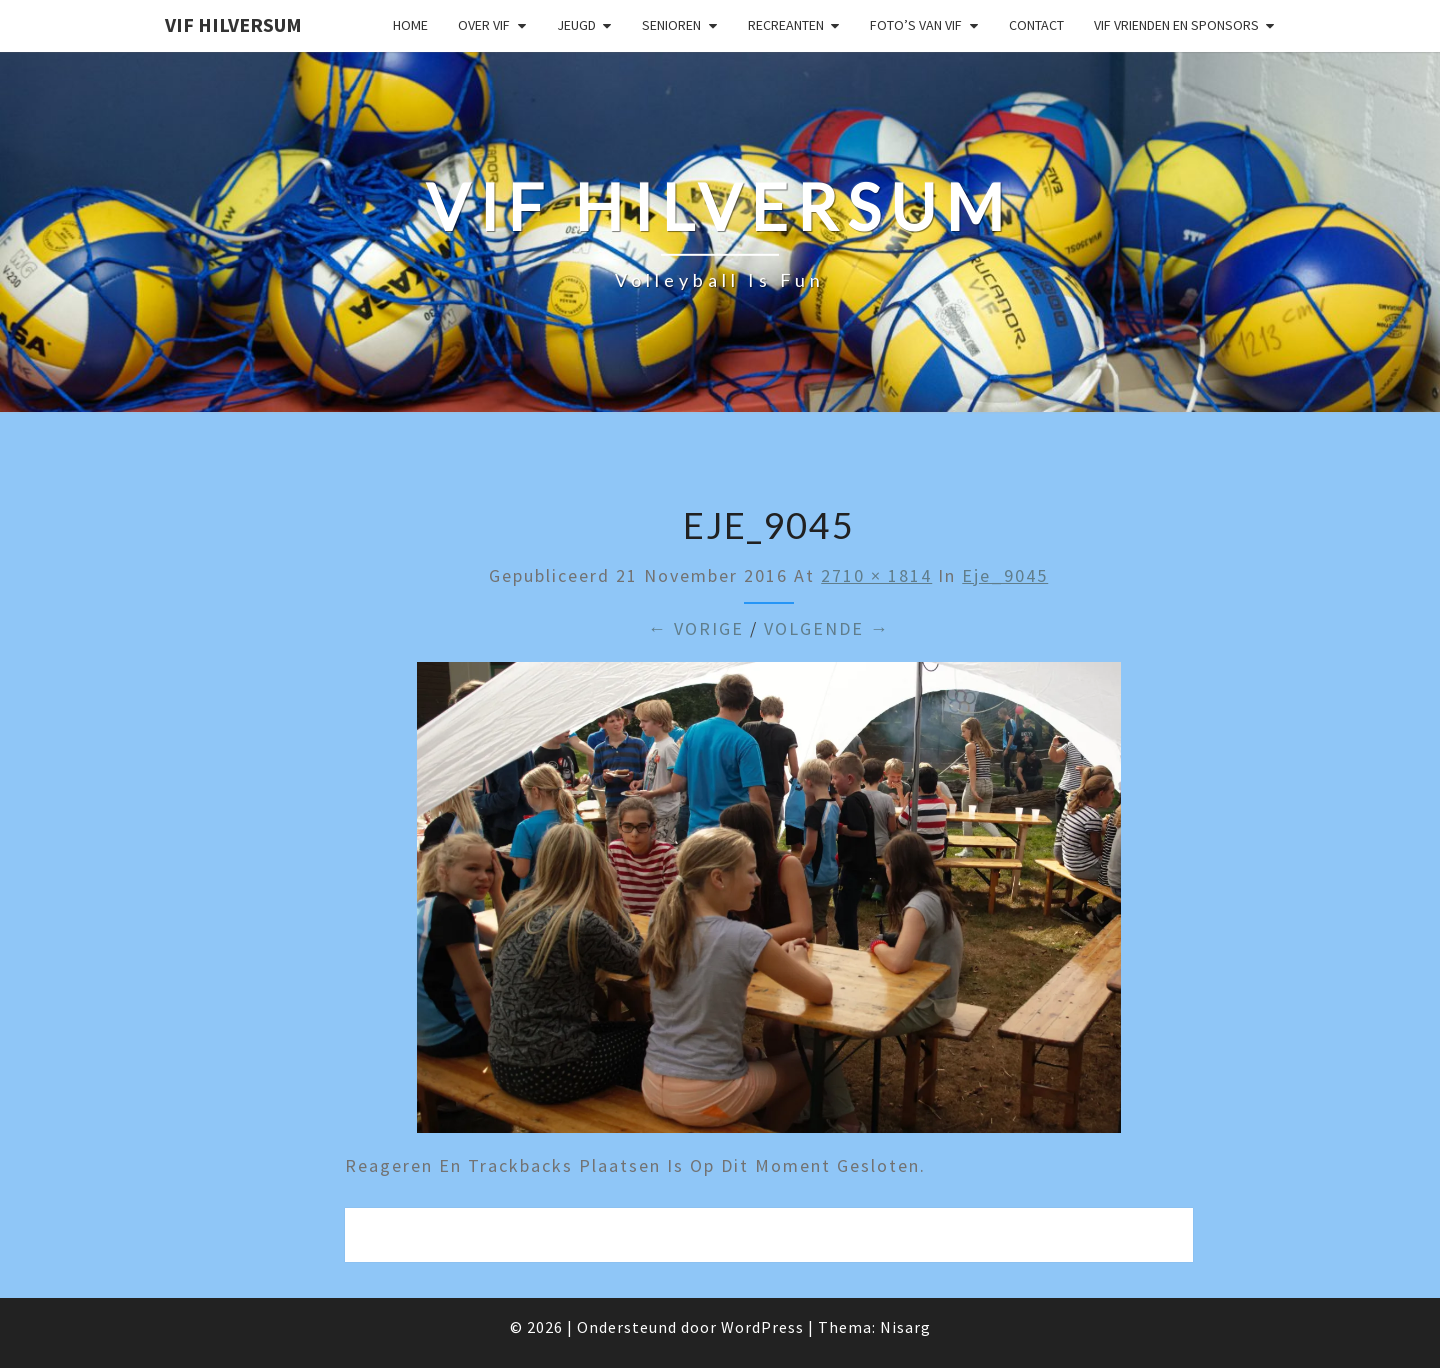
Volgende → (827, 628)
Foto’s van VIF (916, 25)
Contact (1036, 25)
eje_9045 (1005, 575)
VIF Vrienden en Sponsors (1176, 25)
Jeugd (576, 25)
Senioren (671, 25)
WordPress (762, 1327)
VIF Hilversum (233, 24)
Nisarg (905, 1327)
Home (410, 25)
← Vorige (696, 628)
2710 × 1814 (876, 575)
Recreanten (786, 25)
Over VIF (484, 25)
